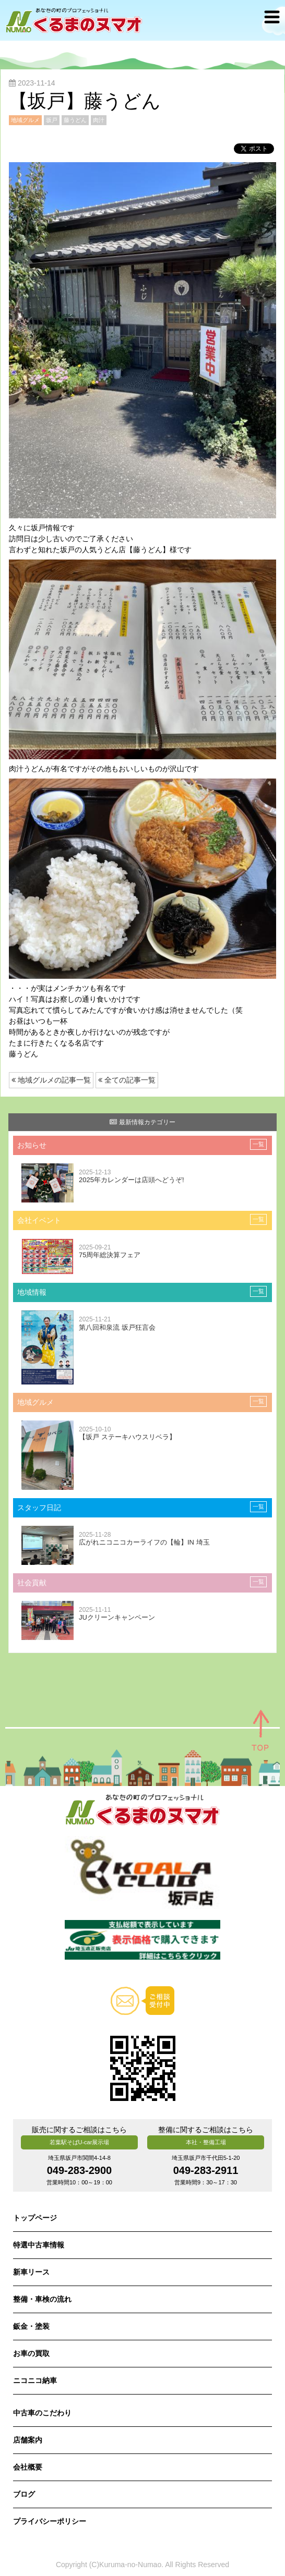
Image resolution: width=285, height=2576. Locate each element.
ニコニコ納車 (35, 2380)
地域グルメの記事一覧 (51, 1080)
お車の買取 (31, 2353)
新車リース (31, 2272)
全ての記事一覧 (127, 1080)
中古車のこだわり (42, 2413)
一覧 (258, 1144)
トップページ (35, 2218)
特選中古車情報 (38, 2245)
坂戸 (51, 120)
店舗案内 (27, 2440)
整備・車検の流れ (42, 2299)
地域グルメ (25, 120)
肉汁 (98, 120)
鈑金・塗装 (31, 2326)
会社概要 (27, 2467)
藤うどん (75, 120)
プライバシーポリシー (49, 2521)
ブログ (24, 2494)
